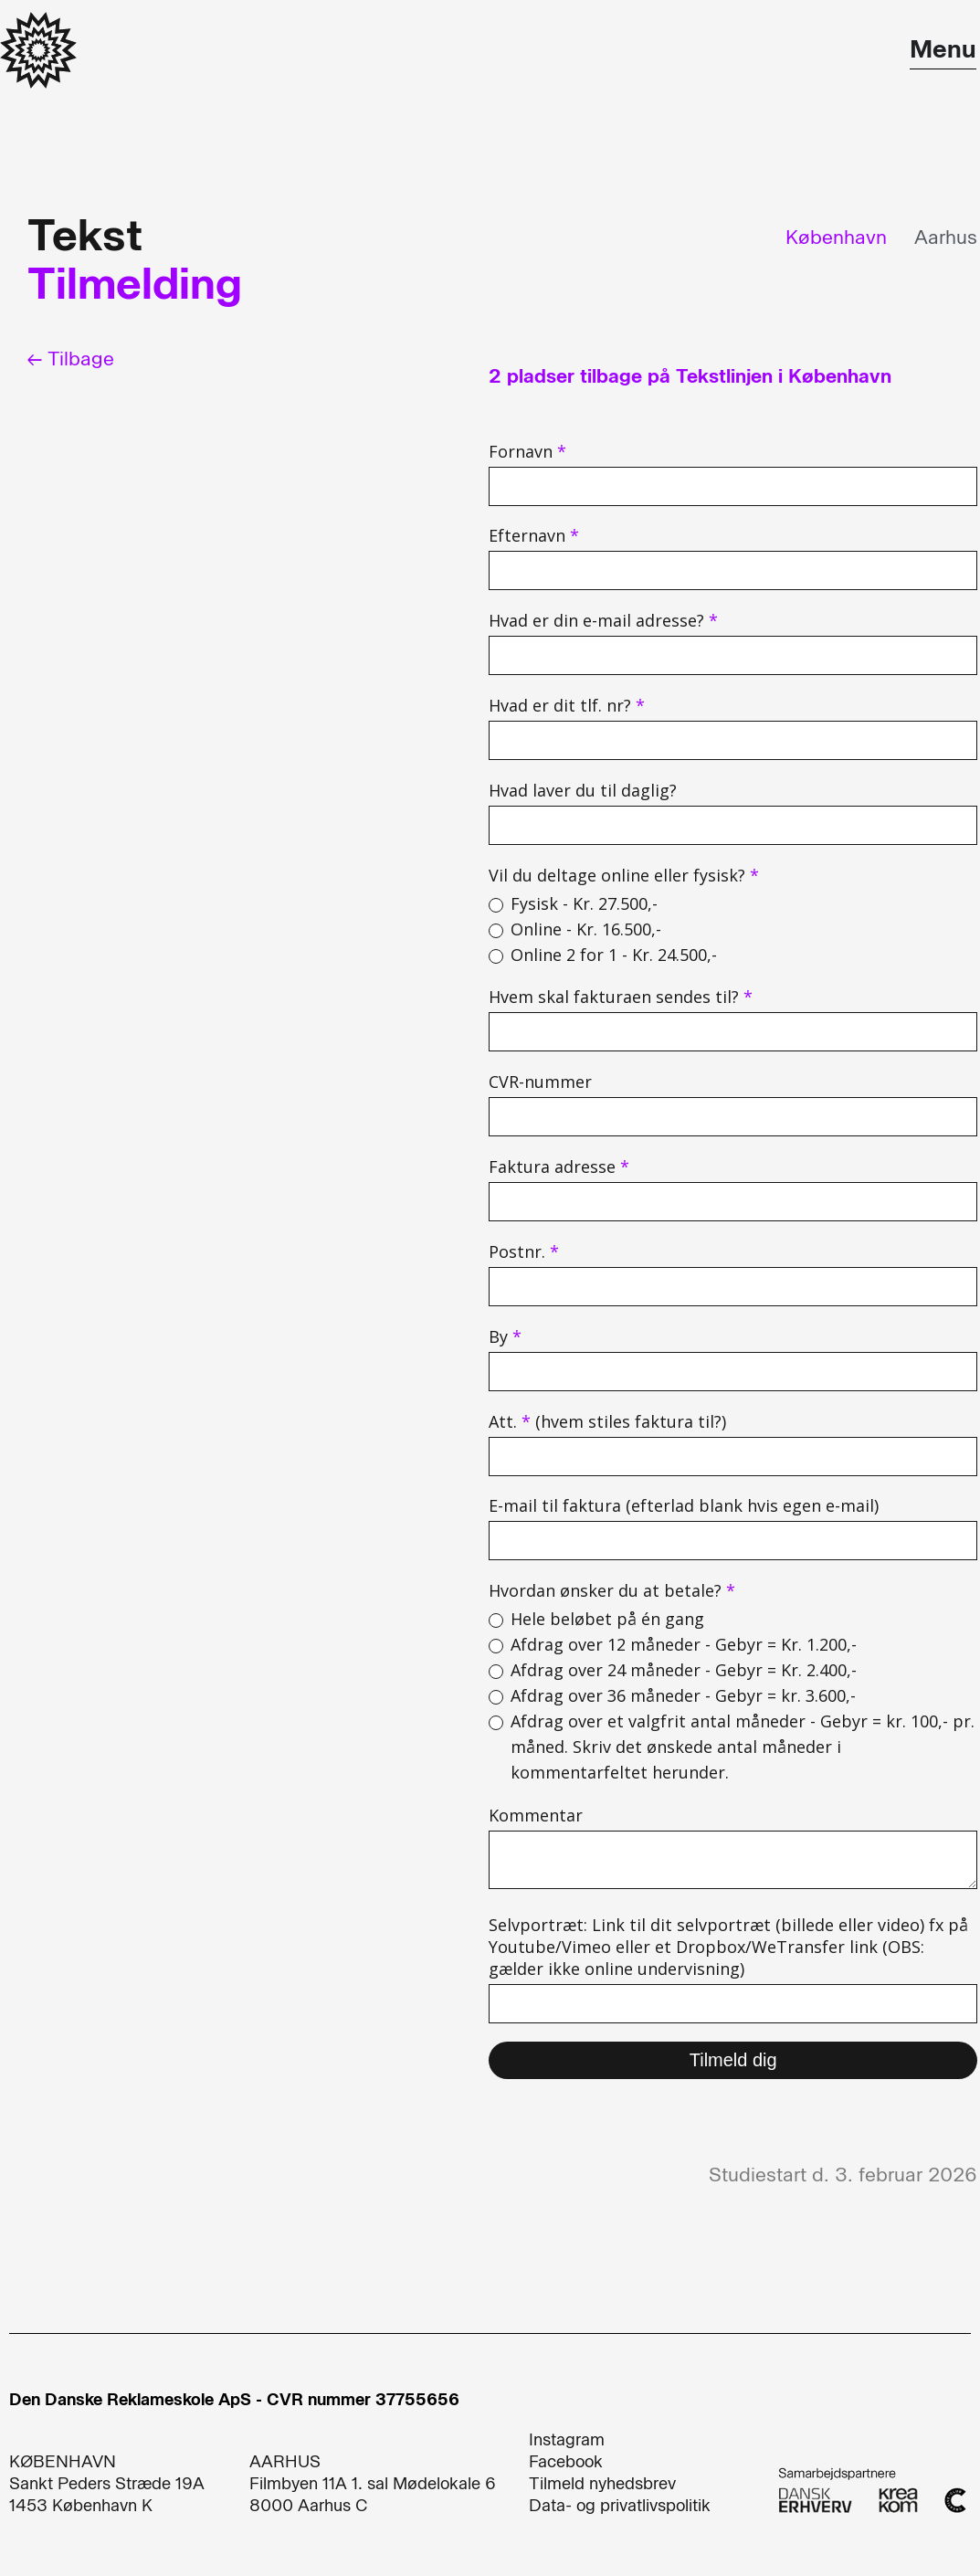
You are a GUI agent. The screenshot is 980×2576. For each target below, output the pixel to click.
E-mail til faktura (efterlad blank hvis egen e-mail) (684, 1505)
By (505, 1336)
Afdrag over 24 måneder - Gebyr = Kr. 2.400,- (684, 1670)
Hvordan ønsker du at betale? (612, 1590)
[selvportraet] (733, 2003)
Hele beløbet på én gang (607, 1619)
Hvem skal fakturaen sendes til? (621, 997)
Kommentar (536, 1815)
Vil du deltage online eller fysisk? (624, 875)
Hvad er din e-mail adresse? (603, 620)
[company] (733, 1031)
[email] (733, 655)
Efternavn (534, 535)
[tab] (827, 237)
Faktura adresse (559, 1166)
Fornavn (527, 451)
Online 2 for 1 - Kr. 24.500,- (614, 955)
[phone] (733, 740)
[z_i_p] (733, 1286)
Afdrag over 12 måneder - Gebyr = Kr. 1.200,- (684, 1644)
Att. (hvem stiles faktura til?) (607, 1421)
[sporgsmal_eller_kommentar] (733, 1860)
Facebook (566, 2462)
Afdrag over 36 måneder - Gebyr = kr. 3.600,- (683, 1695)
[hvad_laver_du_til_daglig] (733, 825)
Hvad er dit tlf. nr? (567, 705)
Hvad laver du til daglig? (583, 790)
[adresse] (733, 1201)
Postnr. (524, 1251)
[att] (733, 1456)
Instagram (567, 2440)
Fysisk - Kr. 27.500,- (584, 903)
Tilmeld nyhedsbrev (602, 2484)
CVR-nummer (540, 1082)
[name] (733, 486)
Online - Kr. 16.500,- (586, 929)
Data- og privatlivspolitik (620, 2506)
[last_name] (733, 570)
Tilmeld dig (733, 2060)
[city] (733, 1371)
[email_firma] (733, 1540)
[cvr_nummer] (733, 1116)
